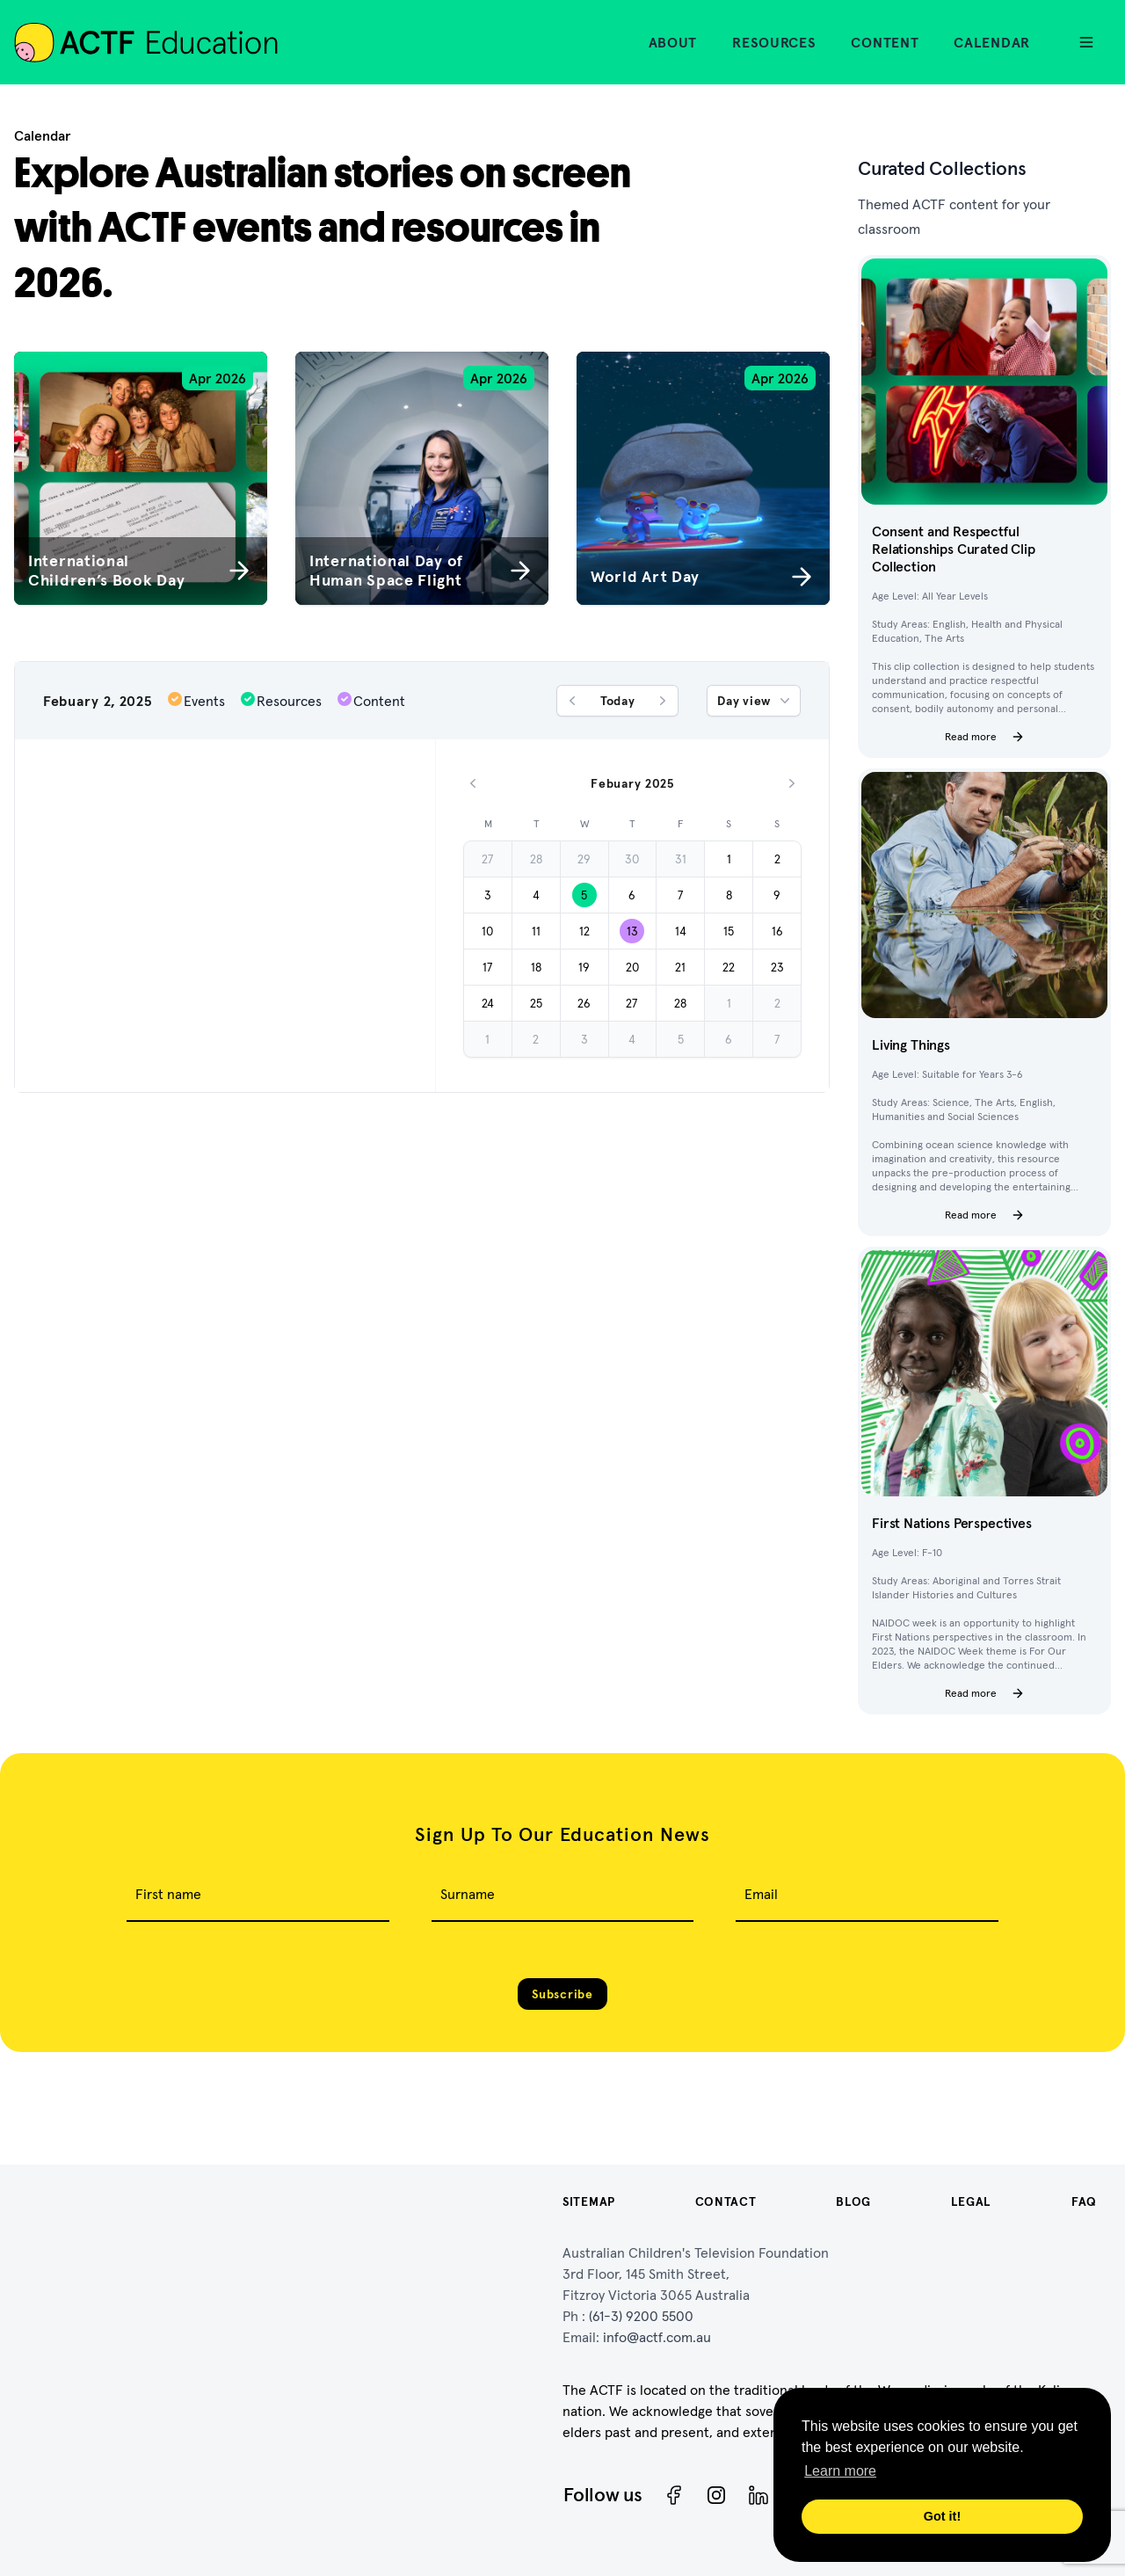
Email (761, 1894)
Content (884, 42)
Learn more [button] (840, 2470)
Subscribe (562, 1994)
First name (168, 1894)
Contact (726, 2201)
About (673, 42)
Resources (774, 42)
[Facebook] (674, 2495)
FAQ (1084, 2201)
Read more (985, 737)
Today (617, 701)
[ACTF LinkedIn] (758, 2495)
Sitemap (588, 2201)
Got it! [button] (942, 2516)
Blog (853, 2201)
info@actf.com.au (657, 2337)
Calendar (992, 42)
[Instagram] (716, 2495)
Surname (467, 1894)
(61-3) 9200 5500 (641, 2316)
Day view (755, 700)
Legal (971, 2201)
